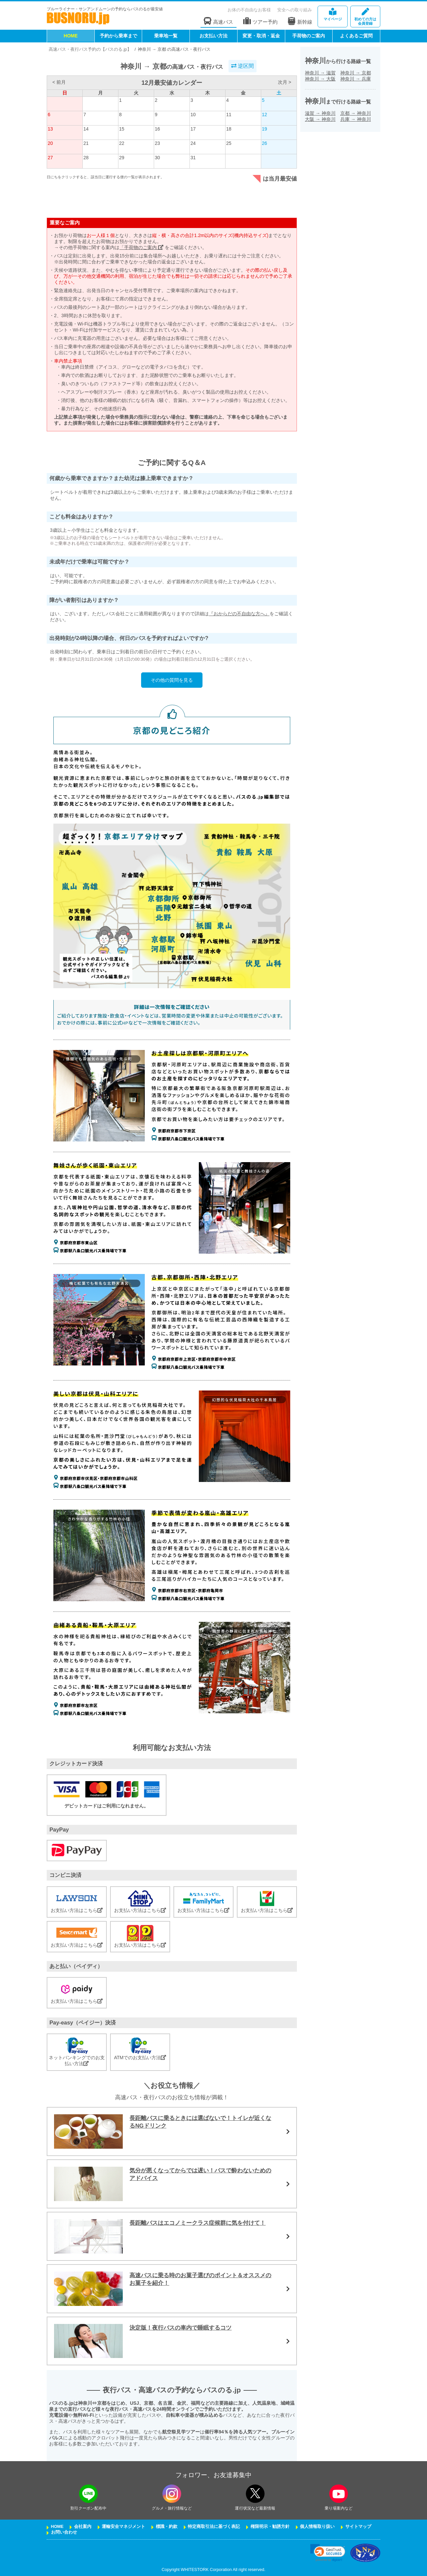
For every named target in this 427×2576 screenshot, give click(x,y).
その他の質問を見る (172, 680)
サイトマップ (358, 2526)
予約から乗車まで (118, 35)
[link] (328, 2553)
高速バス (218, 21)
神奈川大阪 (320, 78)
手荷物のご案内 (308, 35)
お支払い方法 (213, 35)
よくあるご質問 (356, 35)
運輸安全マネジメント (123, 2526)
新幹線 (300, 21)
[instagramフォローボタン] (171, 2494)
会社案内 (82, 2526)
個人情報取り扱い (317, 2526)
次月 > (284, 82)
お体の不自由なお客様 (249, 9)
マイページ (332, 14)
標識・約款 (166, 2526)
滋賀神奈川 (320, 113)
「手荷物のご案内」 (141, 247)
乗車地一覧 (165, 35)
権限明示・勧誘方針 (270, 2526)
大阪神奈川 (320, 119)
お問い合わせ (64, 2532)
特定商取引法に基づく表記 (214, 2526)
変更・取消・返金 (261, 35)
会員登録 (365, 17)
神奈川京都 (355, 72)
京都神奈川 (355, 113)
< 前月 (59, 82)
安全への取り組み (294, 9)
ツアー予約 (260, 21)
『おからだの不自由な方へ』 (239, 613)
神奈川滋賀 (320, 72)
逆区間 (242, 66)
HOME (71, 35)
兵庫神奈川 (355, 119)
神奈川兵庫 (355, 78)
